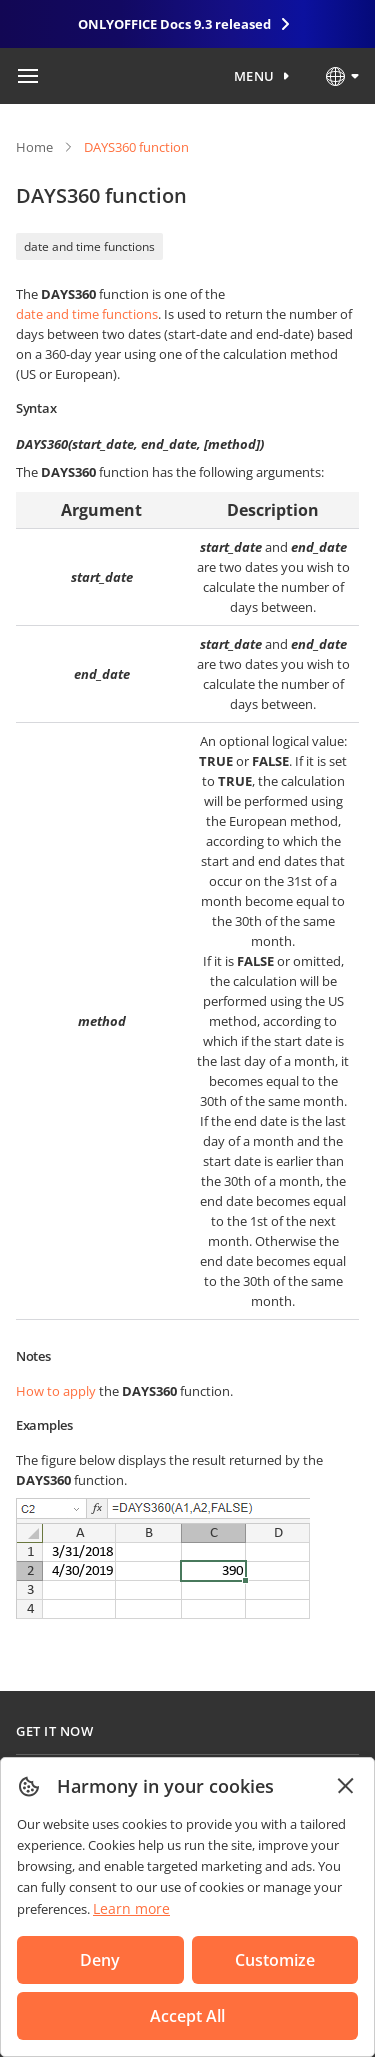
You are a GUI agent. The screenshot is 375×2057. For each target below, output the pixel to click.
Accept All (187, 2016)
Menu (254, 76)
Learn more (131, 1908)
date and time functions (89, 246)
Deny (100, 1960)
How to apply (56, 1391)
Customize (275, 1960)
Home (34, 147)
